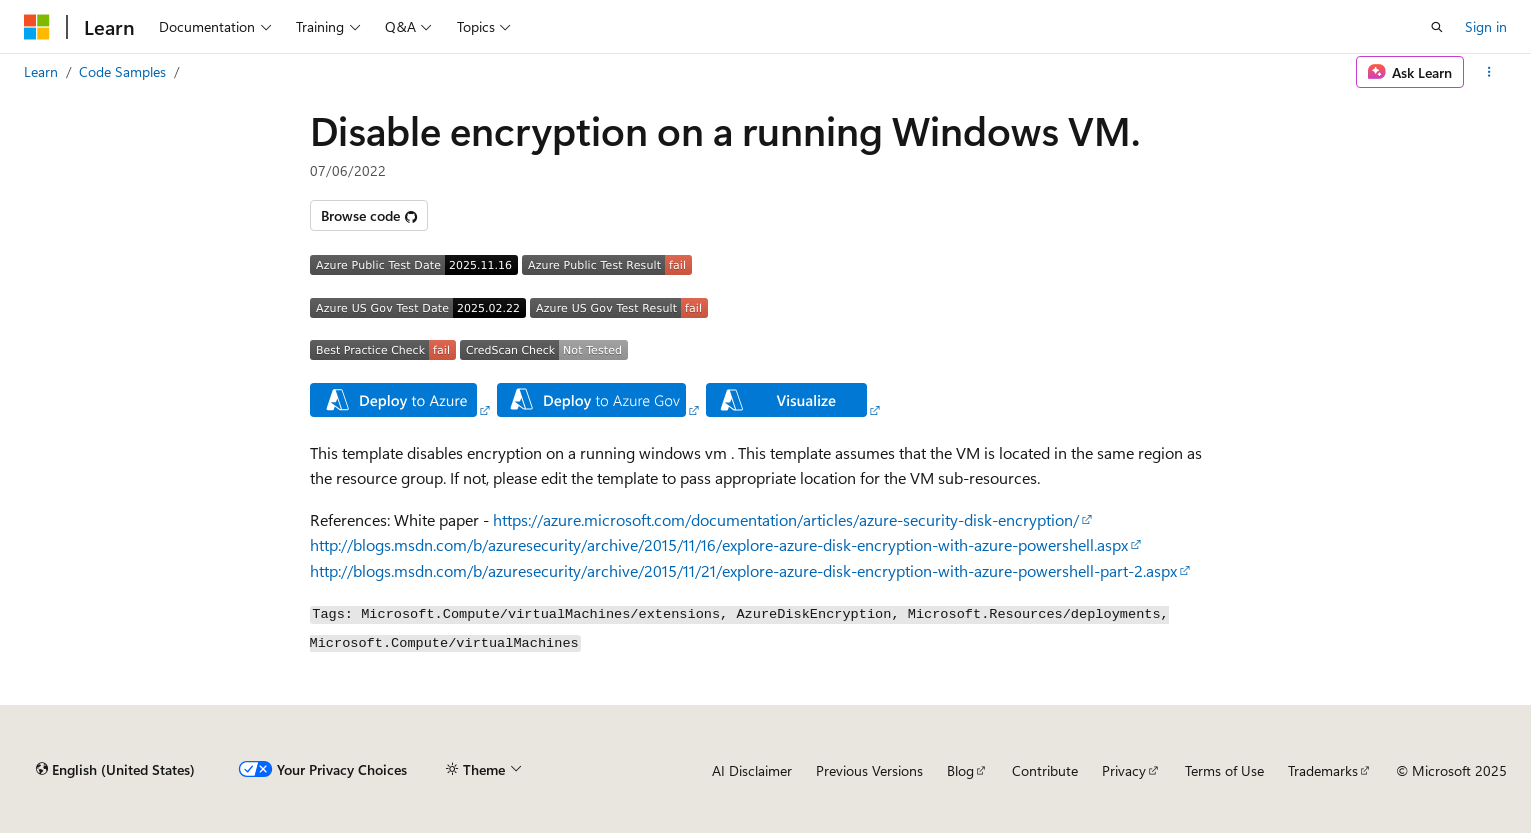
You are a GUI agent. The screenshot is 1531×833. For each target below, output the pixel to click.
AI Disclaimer (752, 770)
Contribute (1045, 770)
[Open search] (1437, 27)
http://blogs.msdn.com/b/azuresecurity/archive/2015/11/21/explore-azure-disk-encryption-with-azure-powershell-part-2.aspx (743, 570)
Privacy (1124, 770)
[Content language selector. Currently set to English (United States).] (115, 770)
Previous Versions (869, 770)
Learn (41, 71)
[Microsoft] (37, 27)
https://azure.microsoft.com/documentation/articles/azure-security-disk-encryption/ (786, 519)
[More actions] (1489, 72)
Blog (960, 770)
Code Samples (122, 71)
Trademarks (1323, 770)
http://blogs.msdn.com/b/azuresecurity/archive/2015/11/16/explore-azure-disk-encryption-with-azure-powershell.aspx (719, 544)
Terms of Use (1224, 770)
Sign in (1486, 26)
